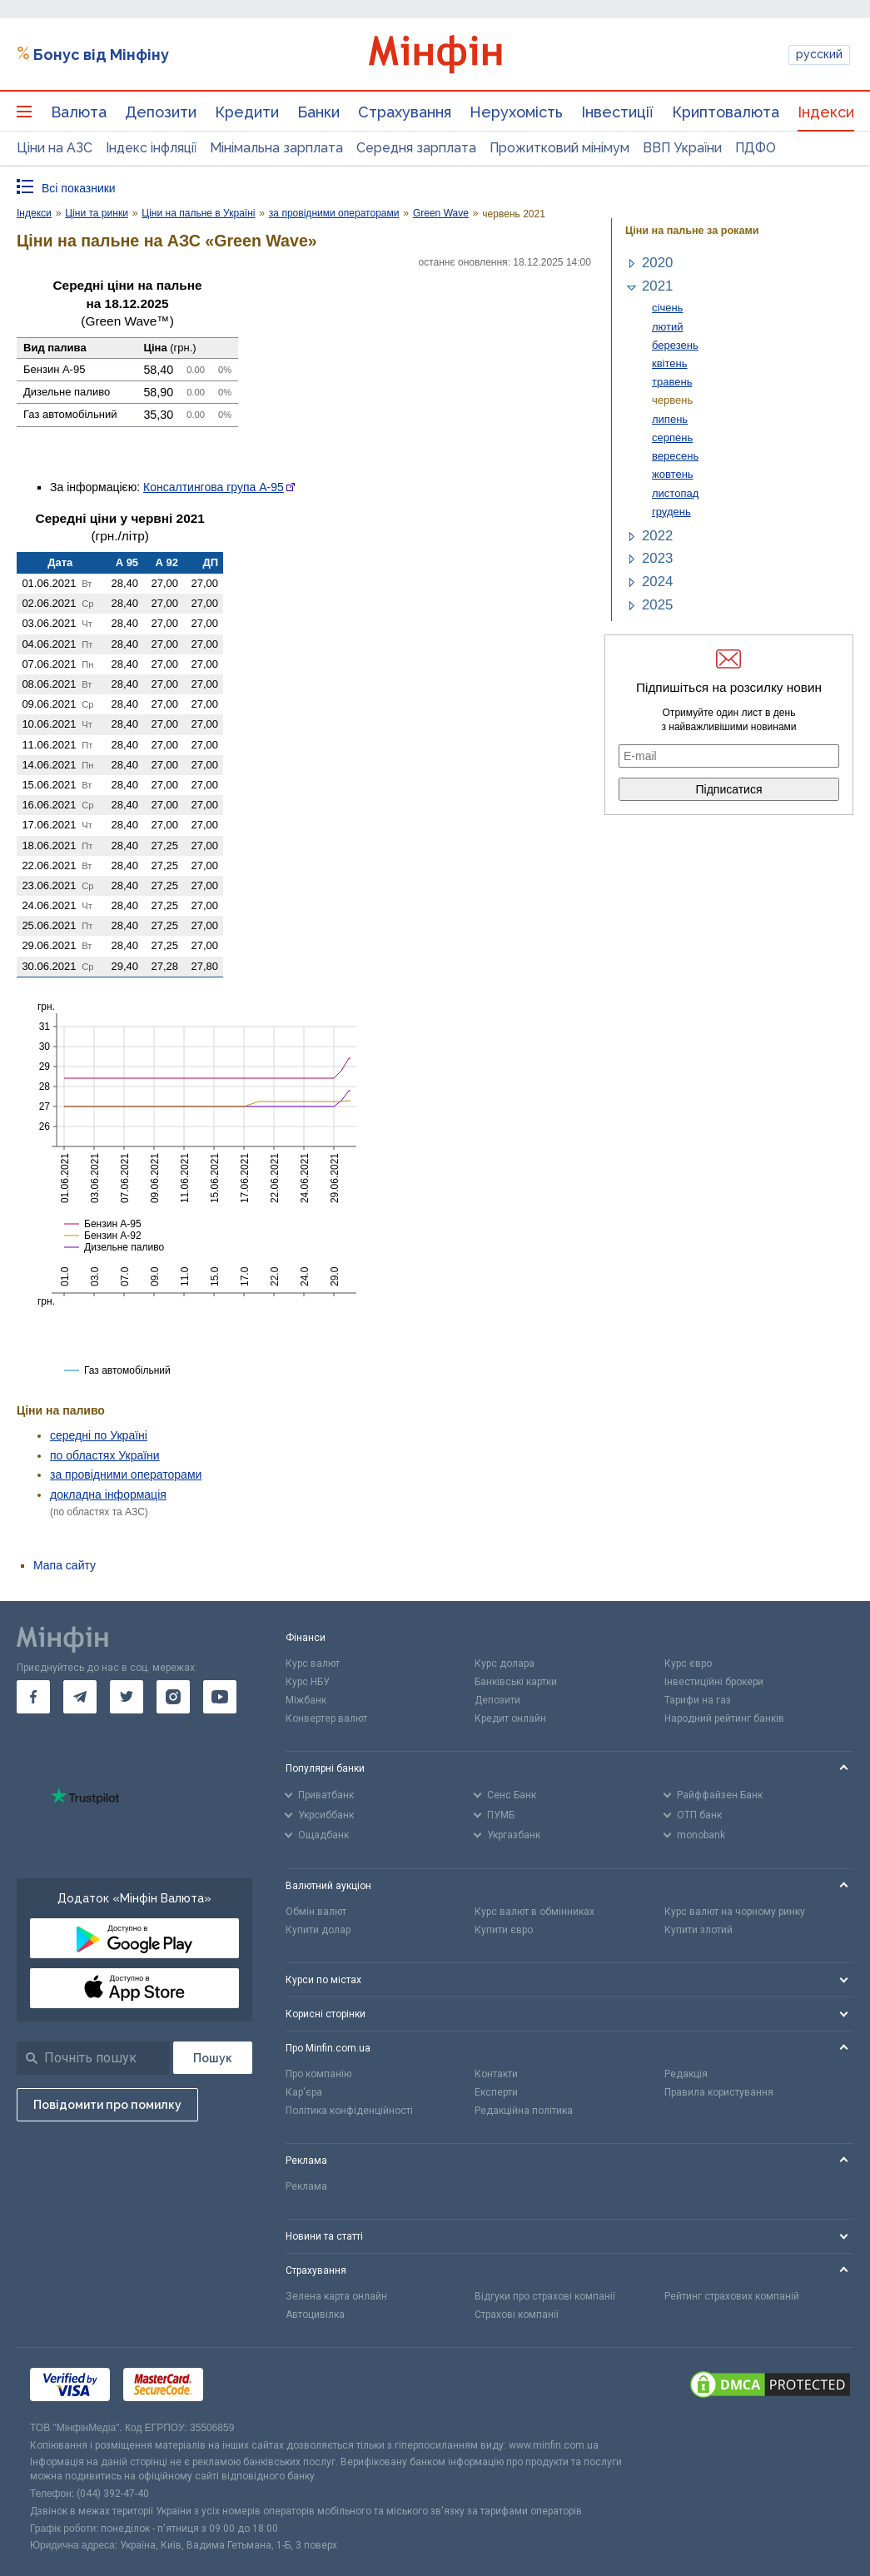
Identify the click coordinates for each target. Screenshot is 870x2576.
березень (675, 345)
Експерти (496, 2092)
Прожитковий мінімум (559, 148)
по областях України (105, 1455)
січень (667, 307)
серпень (672, 437)
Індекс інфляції (151, 148)
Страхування (404, 112)
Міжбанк (306, 1700)
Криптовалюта (725, 112)
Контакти (496, 2074)
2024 (657, 581)
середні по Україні (98, 1435)
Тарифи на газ (697, 1700)
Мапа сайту (64, 1565)
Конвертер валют (326, 1718)
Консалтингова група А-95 (213, 487)
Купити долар (318, 1930)
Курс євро (688, 1663)
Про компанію (318, 2074)
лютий (668, 327)
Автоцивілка (315, 2314)
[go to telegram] (80, 1696)
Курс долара (504, 1663)
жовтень (673, 474)
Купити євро (504, 1930)
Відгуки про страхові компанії (545, 2296)
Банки (318, 112)
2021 (657, 286)
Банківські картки (516, 1682)
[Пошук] (212, 2057)
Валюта (79, 112)
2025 (657, 605)
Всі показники (79, 188)
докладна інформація (108, 1494)
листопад (675, 493)
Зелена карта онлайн (336, 2296)
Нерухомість (516, 112)
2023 (657, 558)
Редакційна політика (524, 2110)
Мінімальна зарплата (276, 148)
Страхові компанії (517, 2314)
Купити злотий (698, 1930)
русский (819, 54)
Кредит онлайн (510, 1718)
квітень (670, 363)
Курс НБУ (308, 1682)
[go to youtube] (219, 1696)
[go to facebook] (33, 1696)
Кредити (247, 112)
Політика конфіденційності (349, 2110)
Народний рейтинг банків (724, 1718)
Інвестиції (617, 112)
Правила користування (718, 2092)
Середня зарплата (416, 148)
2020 (657, 263)
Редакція (686, 2074)
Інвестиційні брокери (713, 1682)
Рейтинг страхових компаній (731, 2296)
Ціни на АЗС (54, 148)
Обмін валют (316, 1911)
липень (670, 419)
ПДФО (755, 148)
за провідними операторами (125, 1474)
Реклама (306, 2186)
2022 (657, 536)
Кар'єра (304, 2092)
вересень (675, 456)
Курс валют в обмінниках (534, 1911)
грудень (671, 511)
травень (672, 381)
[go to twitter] (126, 1696)
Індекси (826, 112)
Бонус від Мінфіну (101, 54)
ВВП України (682, 148)
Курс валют (313, 1663)
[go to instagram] (173, 1696)
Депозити (160, 112)
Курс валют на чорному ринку (734, 1911)
